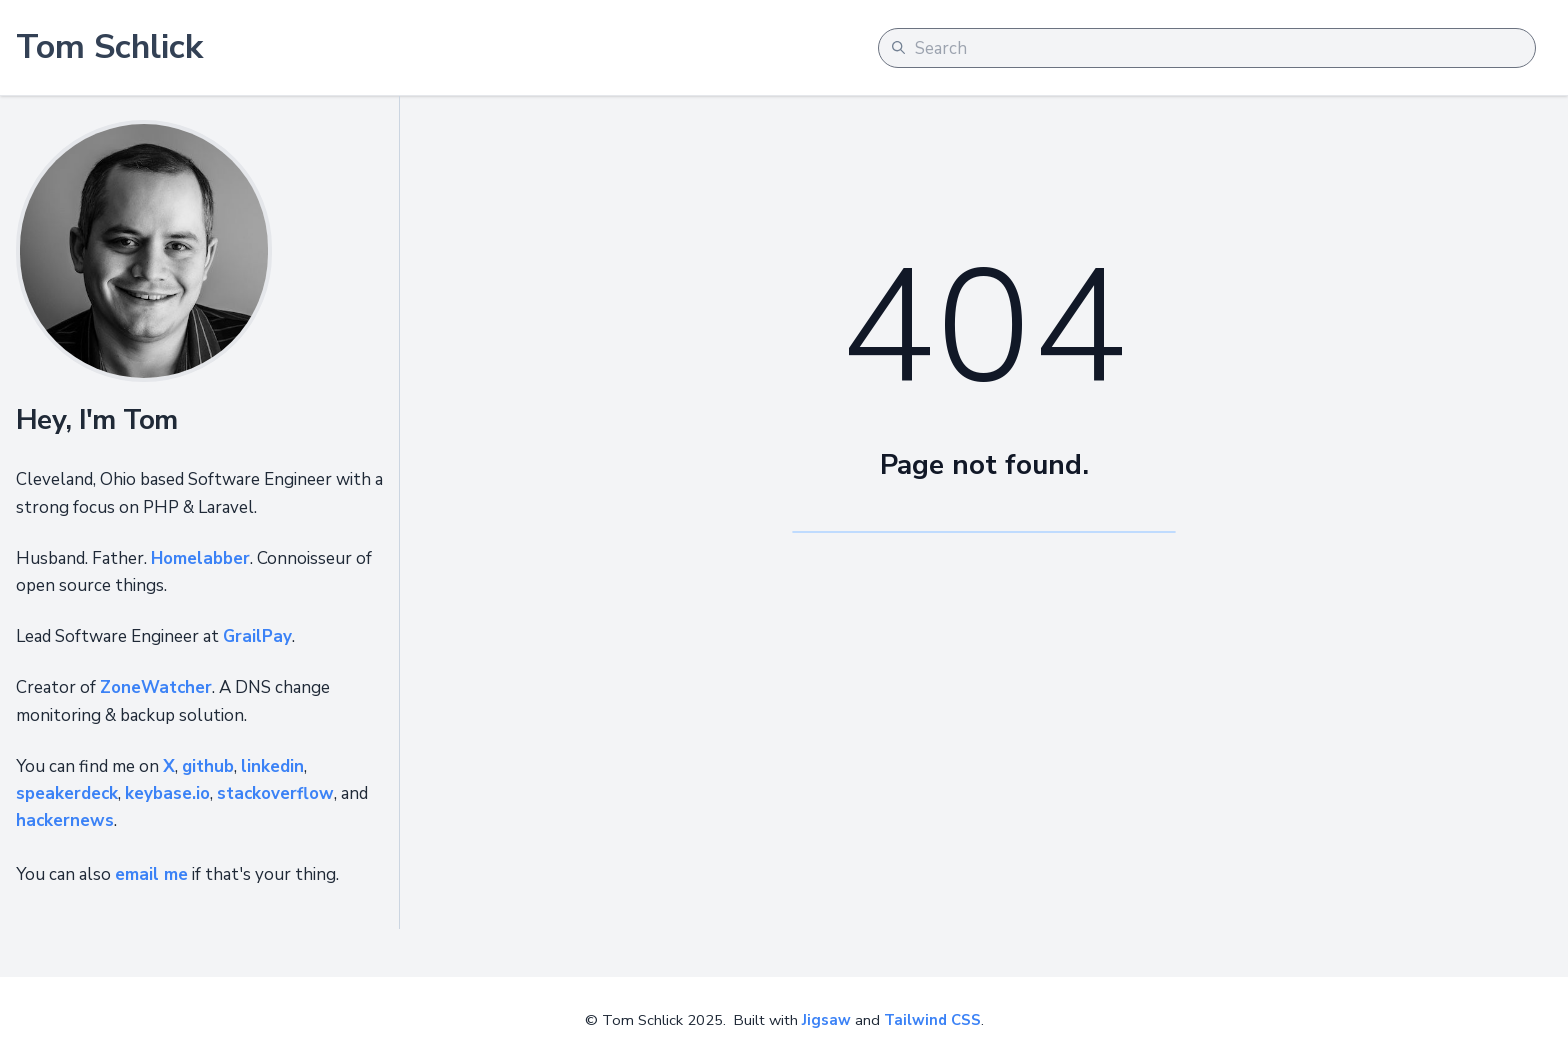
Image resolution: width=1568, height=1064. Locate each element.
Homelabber (200, 558)
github (208, 766)
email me (151, 874)
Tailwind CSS (932, 1020)
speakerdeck (67, 793)
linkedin (272, 766)
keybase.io (167, 793)
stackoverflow (275, 793)
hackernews (65, 820)
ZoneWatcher (156, 687)
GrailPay (257, 636)
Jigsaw (826, 1020)
